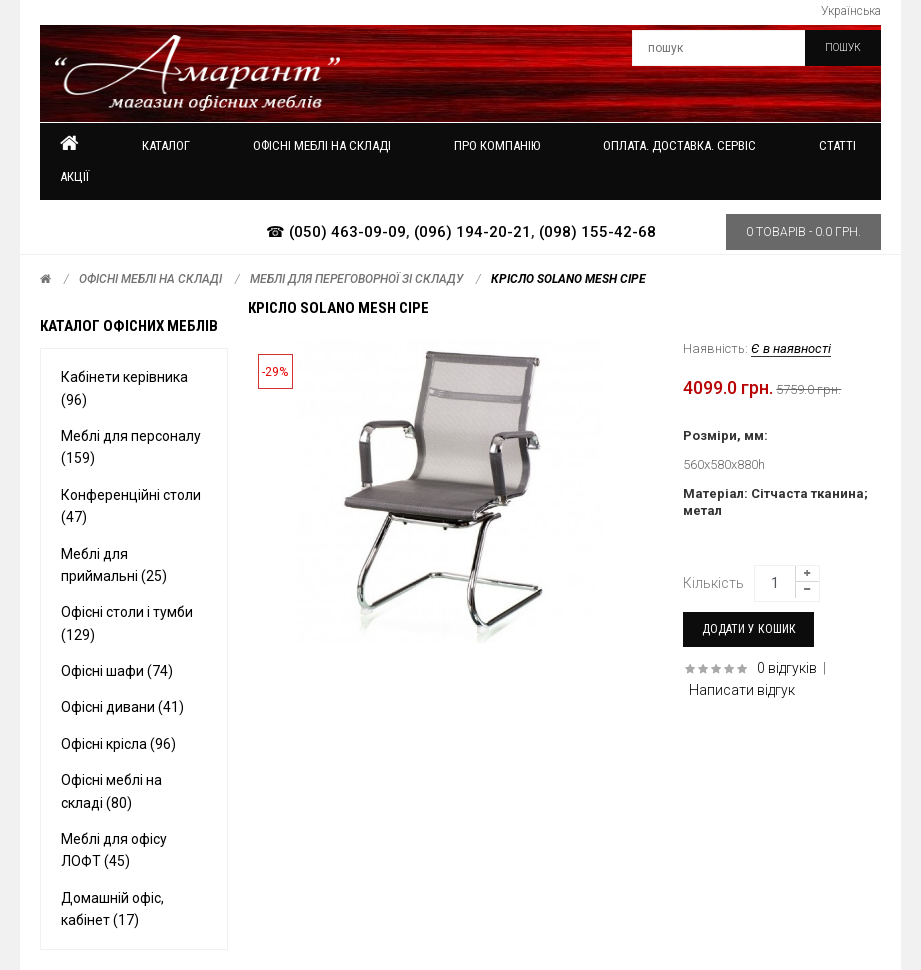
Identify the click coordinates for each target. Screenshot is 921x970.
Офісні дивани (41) (122, 707)
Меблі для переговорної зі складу (356, 279)
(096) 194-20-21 (472, 232)
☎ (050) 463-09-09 (336, 232)
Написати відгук (742, 690)
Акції (74, 176)
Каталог (166, 145)
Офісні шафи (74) (117, 671)
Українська (851, 11)
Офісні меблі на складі (150, 279)
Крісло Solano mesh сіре (568, 279)
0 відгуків (787, 668)
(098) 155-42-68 (597, 232)
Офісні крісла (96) (118, 744)
